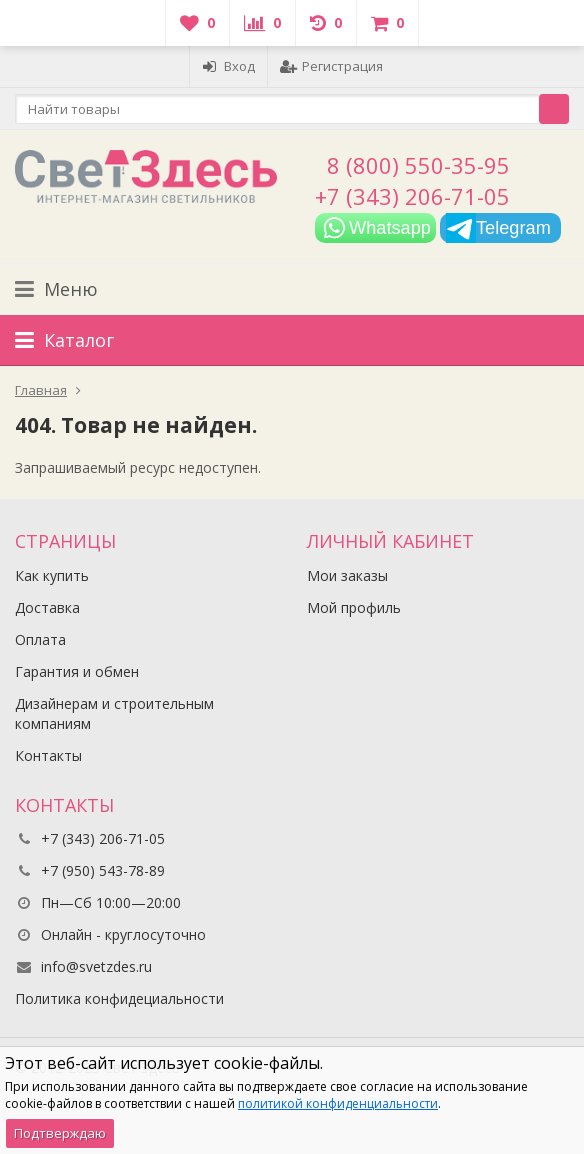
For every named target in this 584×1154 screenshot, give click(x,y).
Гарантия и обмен (77, 671)
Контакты (48, 755)
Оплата (40, 639)
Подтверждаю (60, 1133)
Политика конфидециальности (119, 998)
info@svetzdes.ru (96, 966)
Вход (228, 66)
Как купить (52, 575)
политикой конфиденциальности (338, 1103)
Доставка (47, 607)
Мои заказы (347, 575)
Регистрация (331, 66)
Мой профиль (354, 607)
